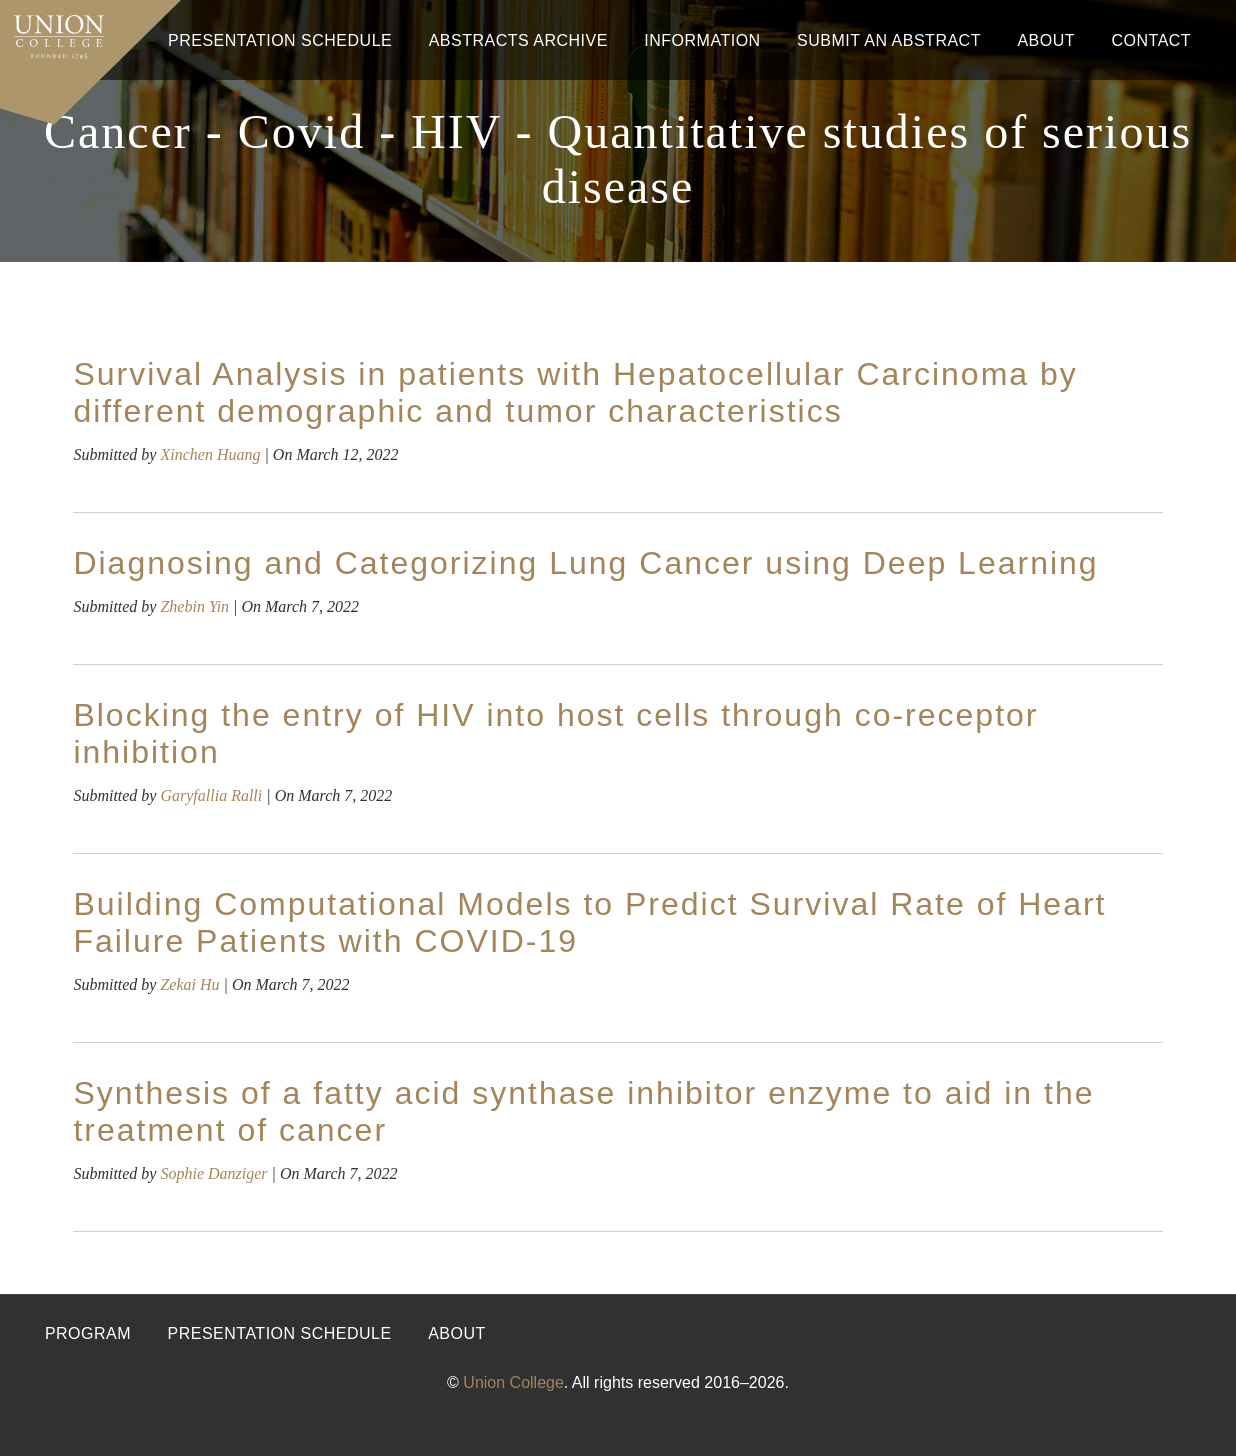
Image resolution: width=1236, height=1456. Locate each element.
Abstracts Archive (518, 40)
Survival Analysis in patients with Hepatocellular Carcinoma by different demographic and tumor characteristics (575, 392)
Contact (1151, 40)
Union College (513, 1382)
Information (702, 40)
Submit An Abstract (889, 40)
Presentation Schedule (280, 40)
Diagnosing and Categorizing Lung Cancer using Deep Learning (585, 563)
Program (88, 1333)
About (1046, 40)
